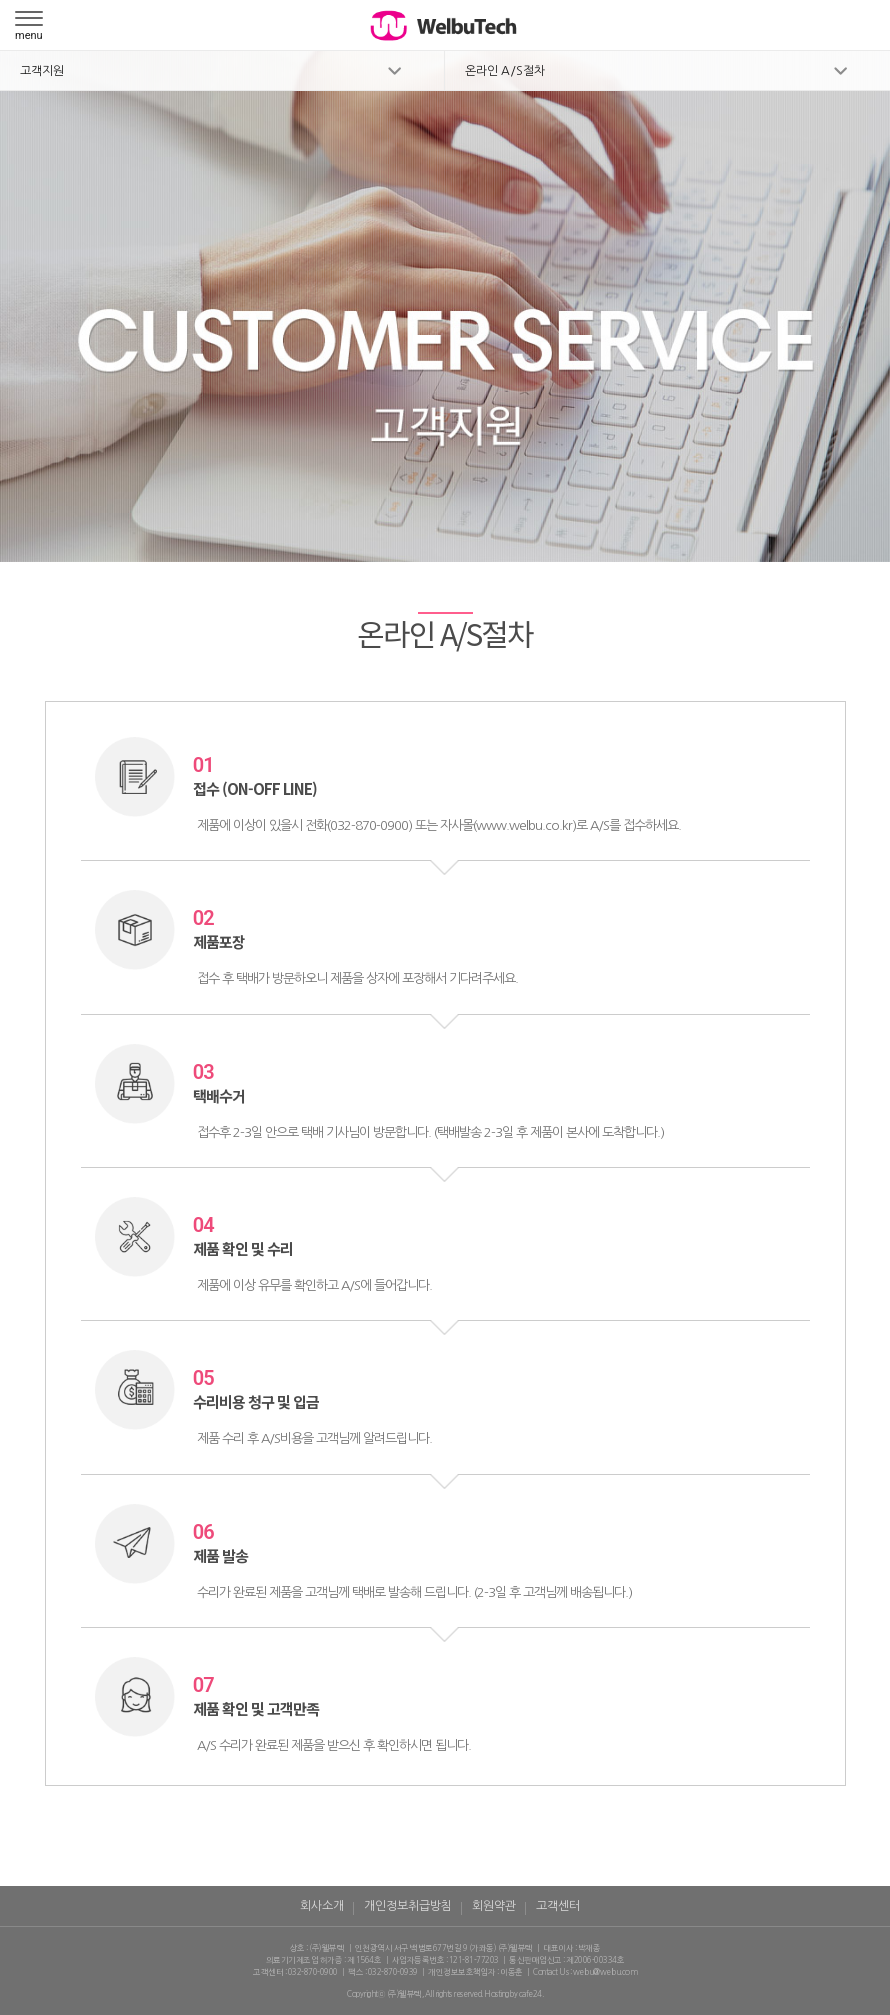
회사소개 (322, 1906)
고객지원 (42, 71)
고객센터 (558, 1906)
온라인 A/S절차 (505, 71)
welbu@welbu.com (605, 1972)
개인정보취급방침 (408, 1906)
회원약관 (494, 1906)
